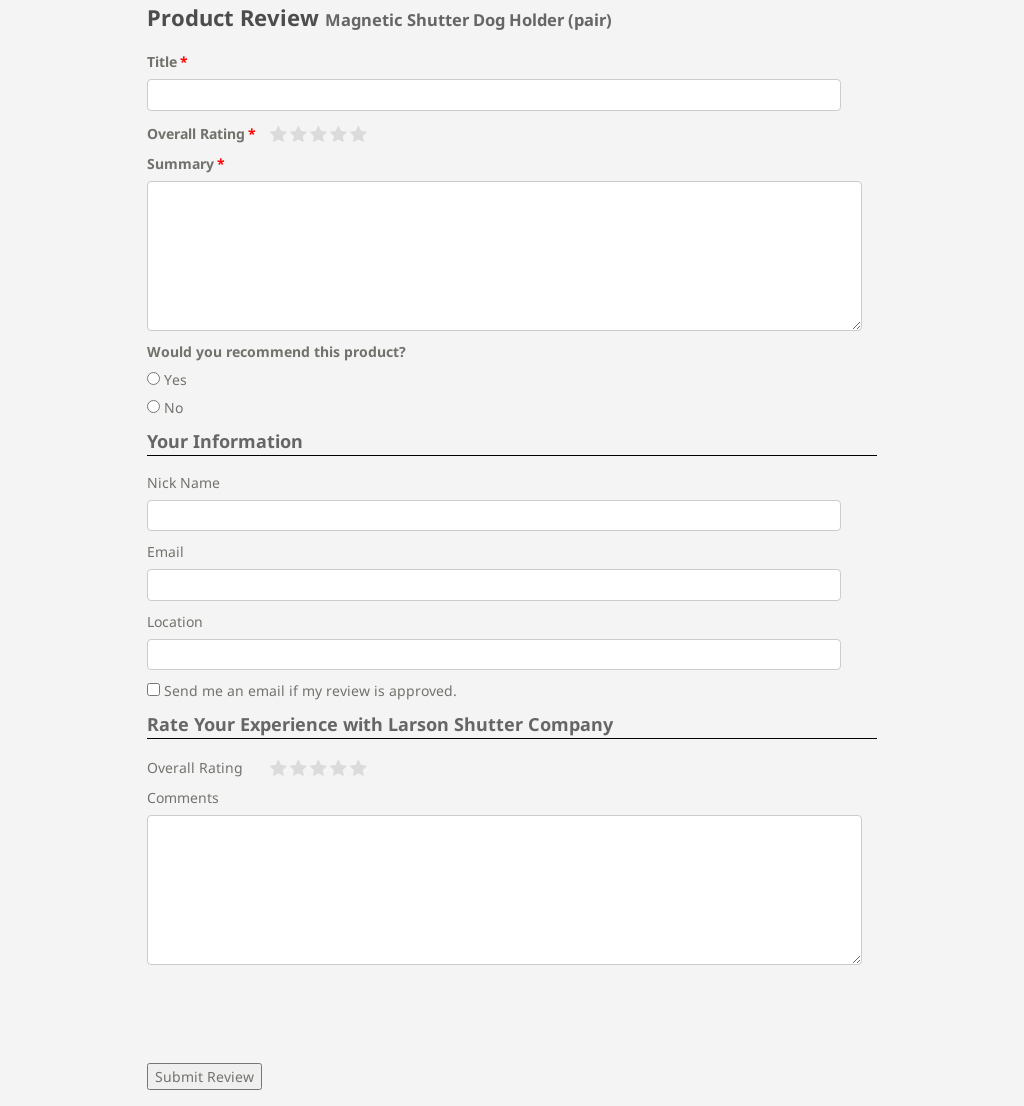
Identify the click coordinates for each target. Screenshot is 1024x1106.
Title (162, 61)
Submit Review (204, 1076)
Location (175, 621)
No (165, 407)
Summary (180, 163)
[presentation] (299, 1014)
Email (165, 551)
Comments (183, 797)
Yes (167, 379)
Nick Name (183, 482)
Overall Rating (196, 133)
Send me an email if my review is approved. (302, 690)
